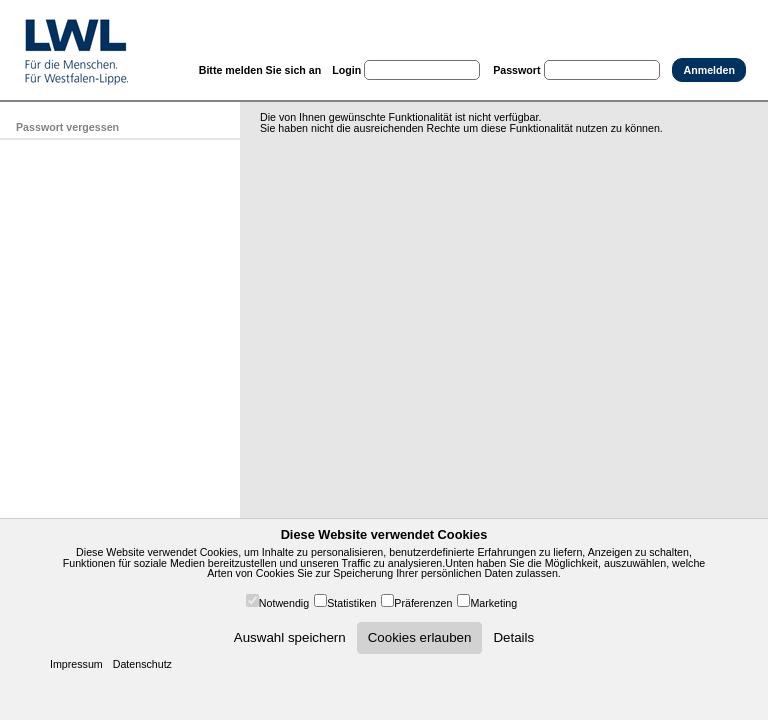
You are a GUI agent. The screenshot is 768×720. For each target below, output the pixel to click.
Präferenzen (423, 603)
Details (513, 637)
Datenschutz (142, 664)
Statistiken (351, 603)
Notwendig (284, 603)
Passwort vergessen (67, 127)
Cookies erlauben (420, 637)
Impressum (76, 664)
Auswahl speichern (290, 637)
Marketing (493, 603)
